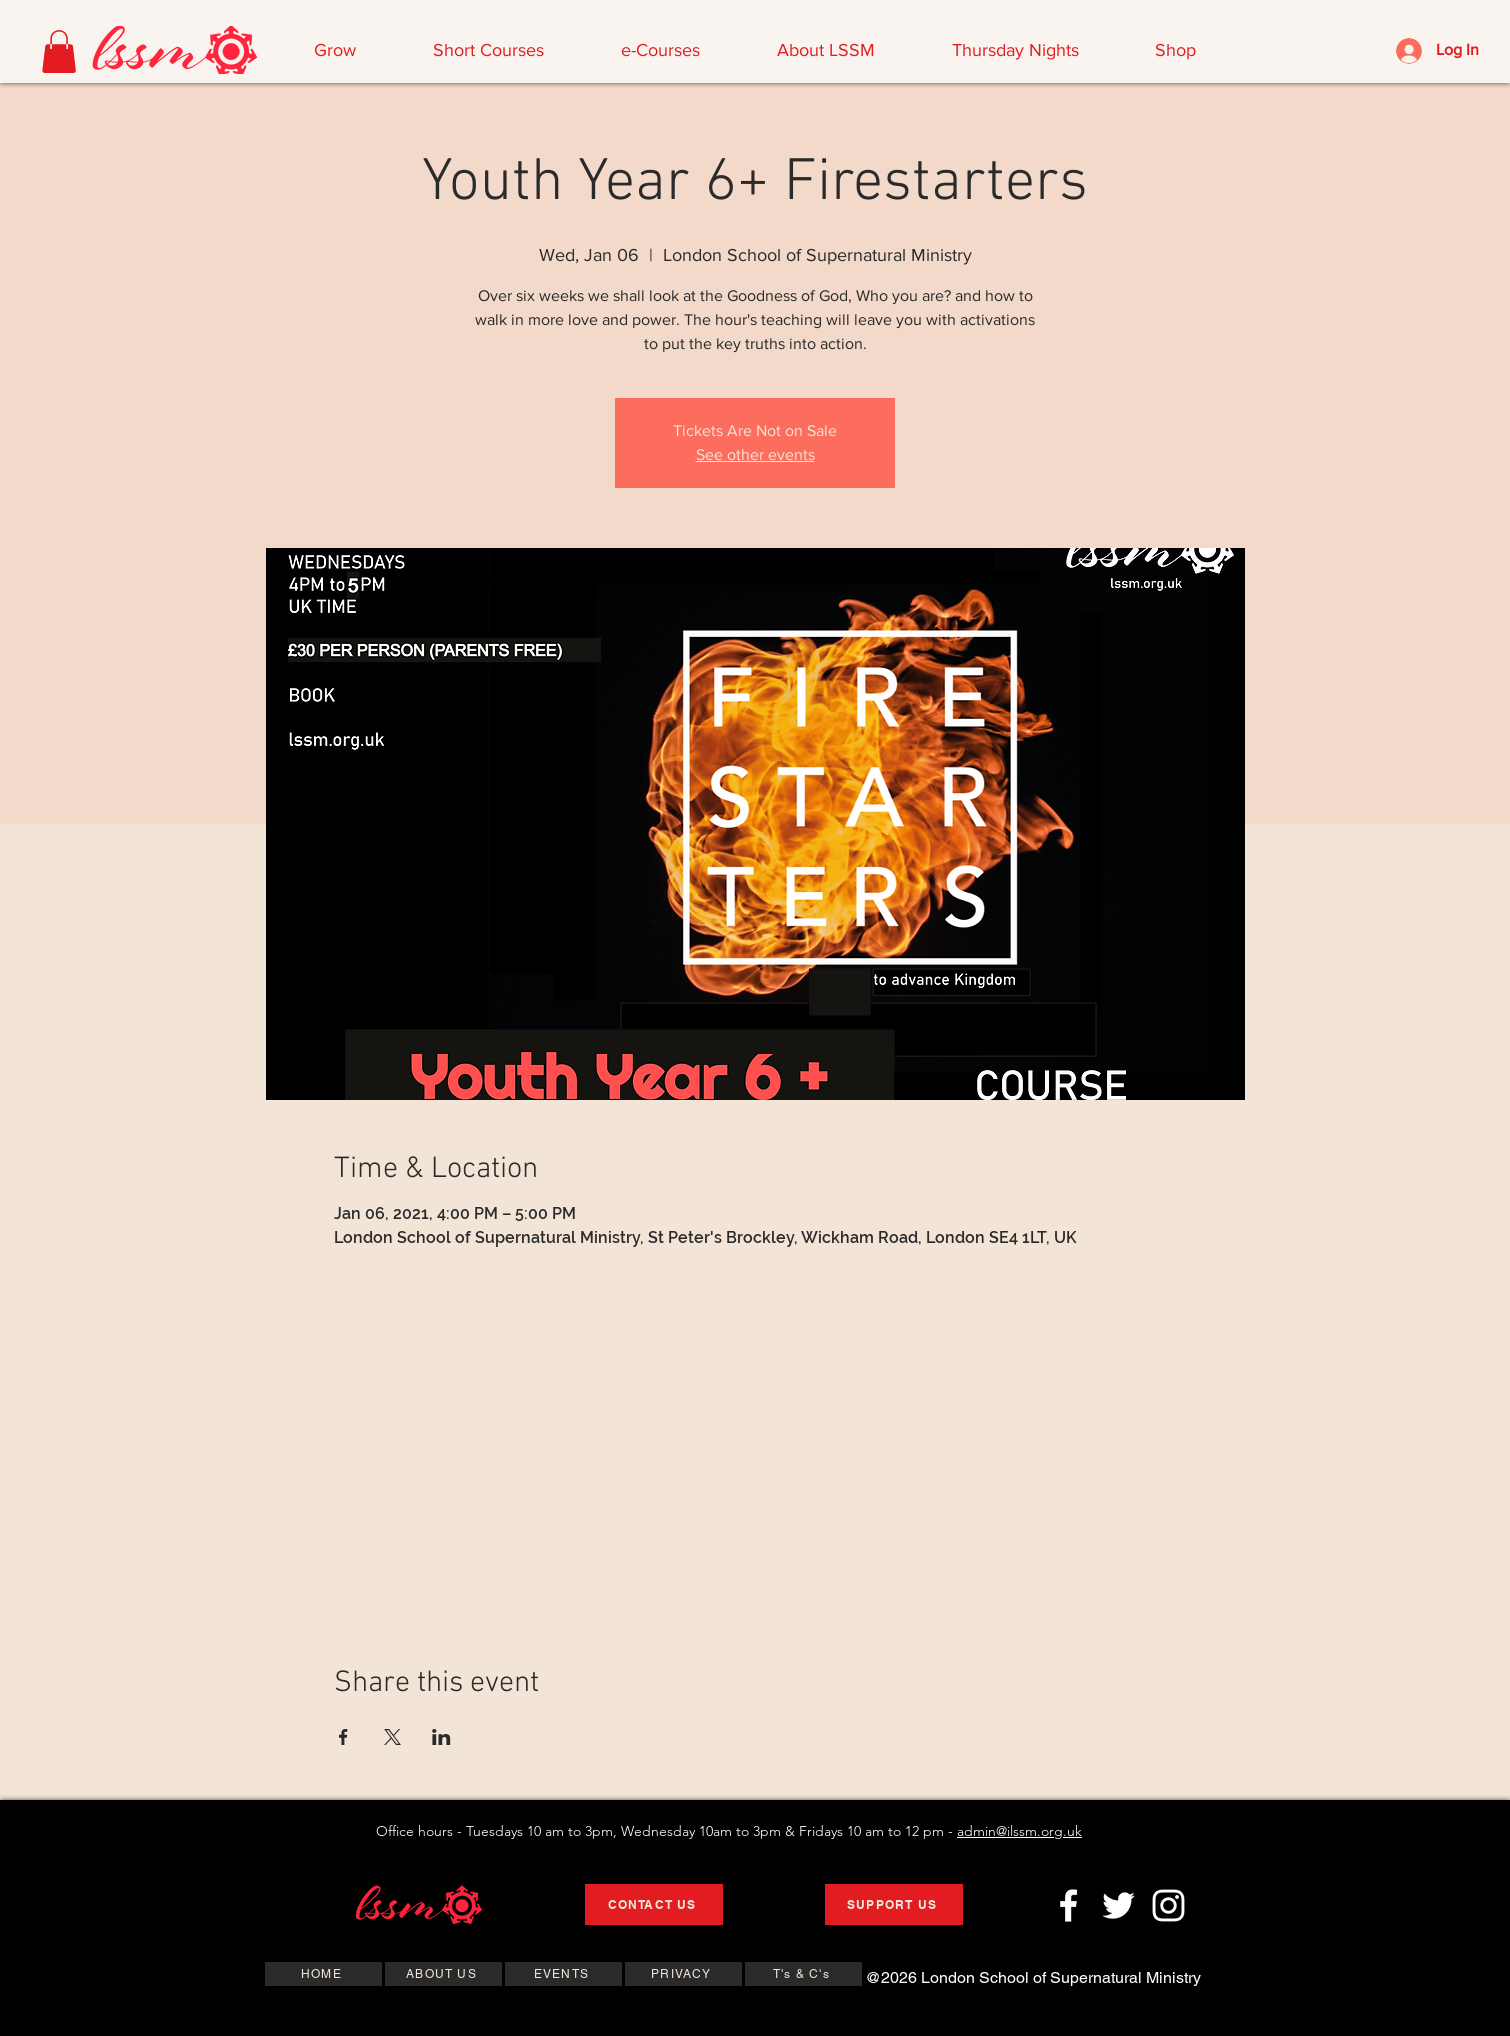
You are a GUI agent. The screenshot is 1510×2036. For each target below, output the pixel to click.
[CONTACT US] (654, 1904)
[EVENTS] (563, 1974)
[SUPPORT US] (894, 1904)
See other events (755, 454)
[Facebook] (1068, 1905)
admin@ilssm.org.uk (1019, 1831)
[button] (59, 51)
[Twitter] (1118, 1905)
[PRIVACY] (683, 1974)
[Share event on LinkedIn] (441, 1737)
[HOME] (323, 1974)
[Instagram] (1168, 1905)
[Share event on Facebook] (343, 1737)
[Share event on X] (392, 1737)
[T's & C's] (803, 1974)
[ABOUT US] (443, 1974)
